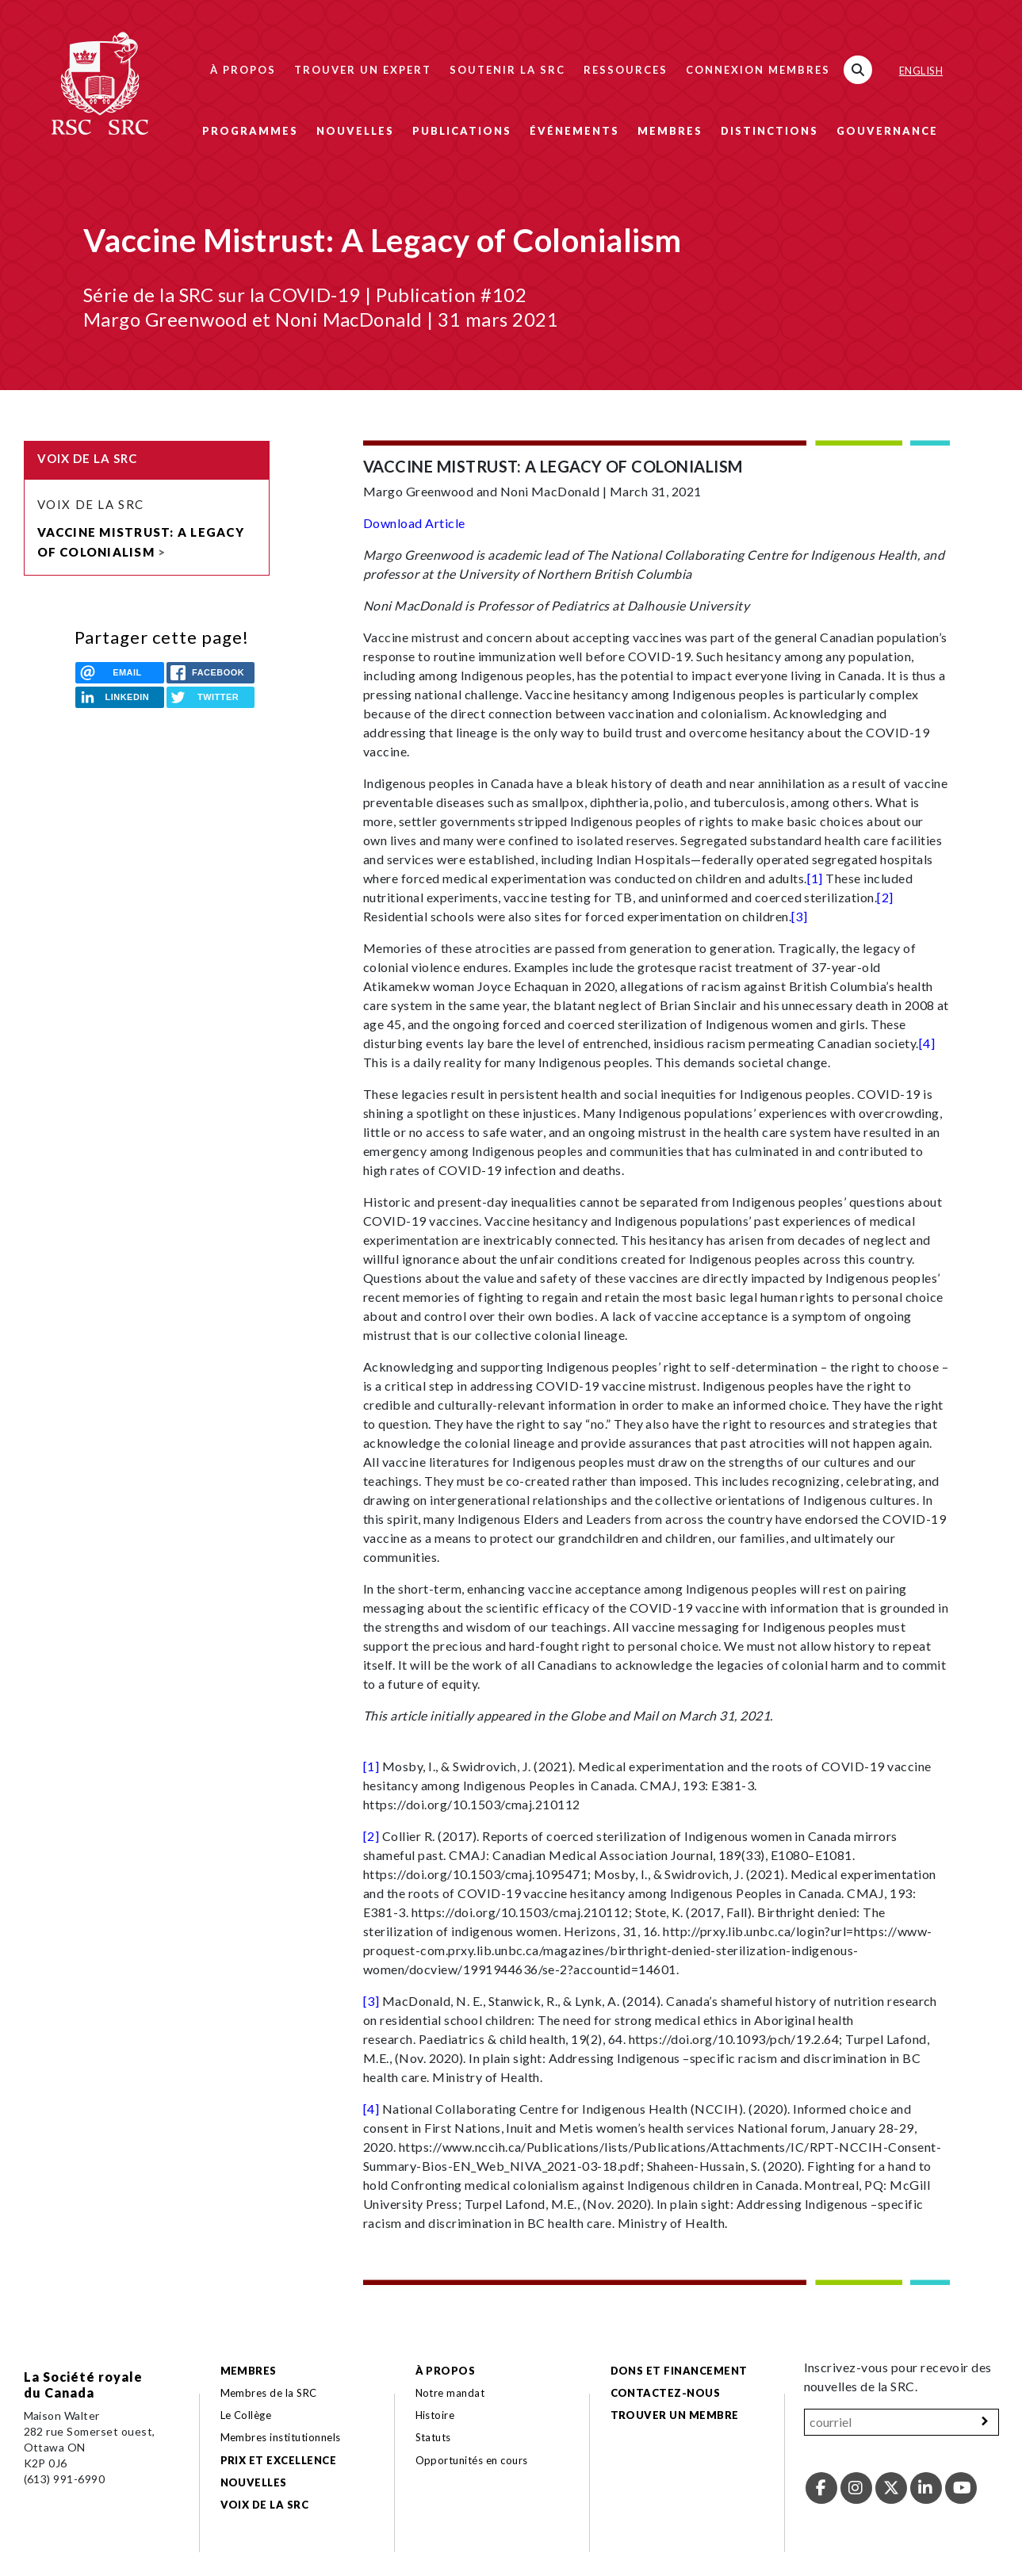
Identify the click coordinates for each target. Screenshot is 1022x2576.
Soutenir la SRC (507, 69)
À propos (243, 69)
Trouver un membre (675, 2415)
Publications (461, 130)
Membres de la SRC (268, 2393)
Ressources (626, 69)
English (921, 70)
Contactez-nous (666, 2393)
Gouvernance (887, 130)
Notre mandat (450, 2393)
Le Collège (246, 2415)
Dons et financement (679, 2370)
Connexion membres (758, 69)
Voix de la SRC (90, 504)
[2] (885, 897)
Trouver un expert (362, 69)
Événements (574, 130)
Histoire (435, 2415)
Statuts (433, 2437)
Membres (669, 130)
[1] (815, 878)
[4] (927, 1043)
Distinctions (769, 130)
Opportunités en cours (473, 2460)
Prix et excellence (278, 2460)
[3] (799, 916)
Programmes (250, 130)
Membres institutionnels (280, 2437)
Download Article (414, 522)
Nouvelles (355, 130)
